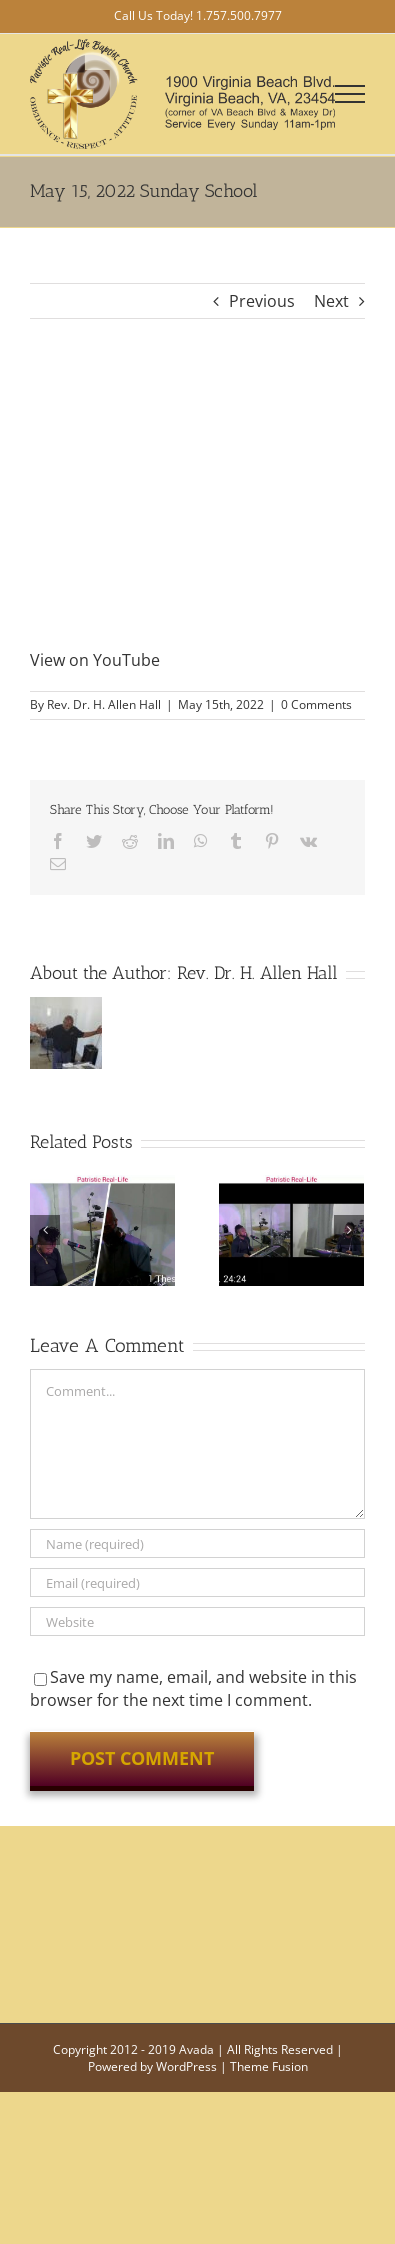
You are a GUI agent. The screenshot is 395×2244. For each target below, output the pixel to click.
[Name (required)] (197, 1543)
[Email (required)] (197, 1582)
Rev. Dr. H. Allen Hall (104, 704)
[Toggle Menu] (350, 94)
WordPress (186, 2066)
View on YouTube (95, 660)
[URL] (197, 1621)
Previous (262, 301)
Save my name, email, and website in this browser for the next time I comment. (193, 1688)
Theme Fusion (269, 2066)
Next (331, 301)
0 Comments (316, 704)
